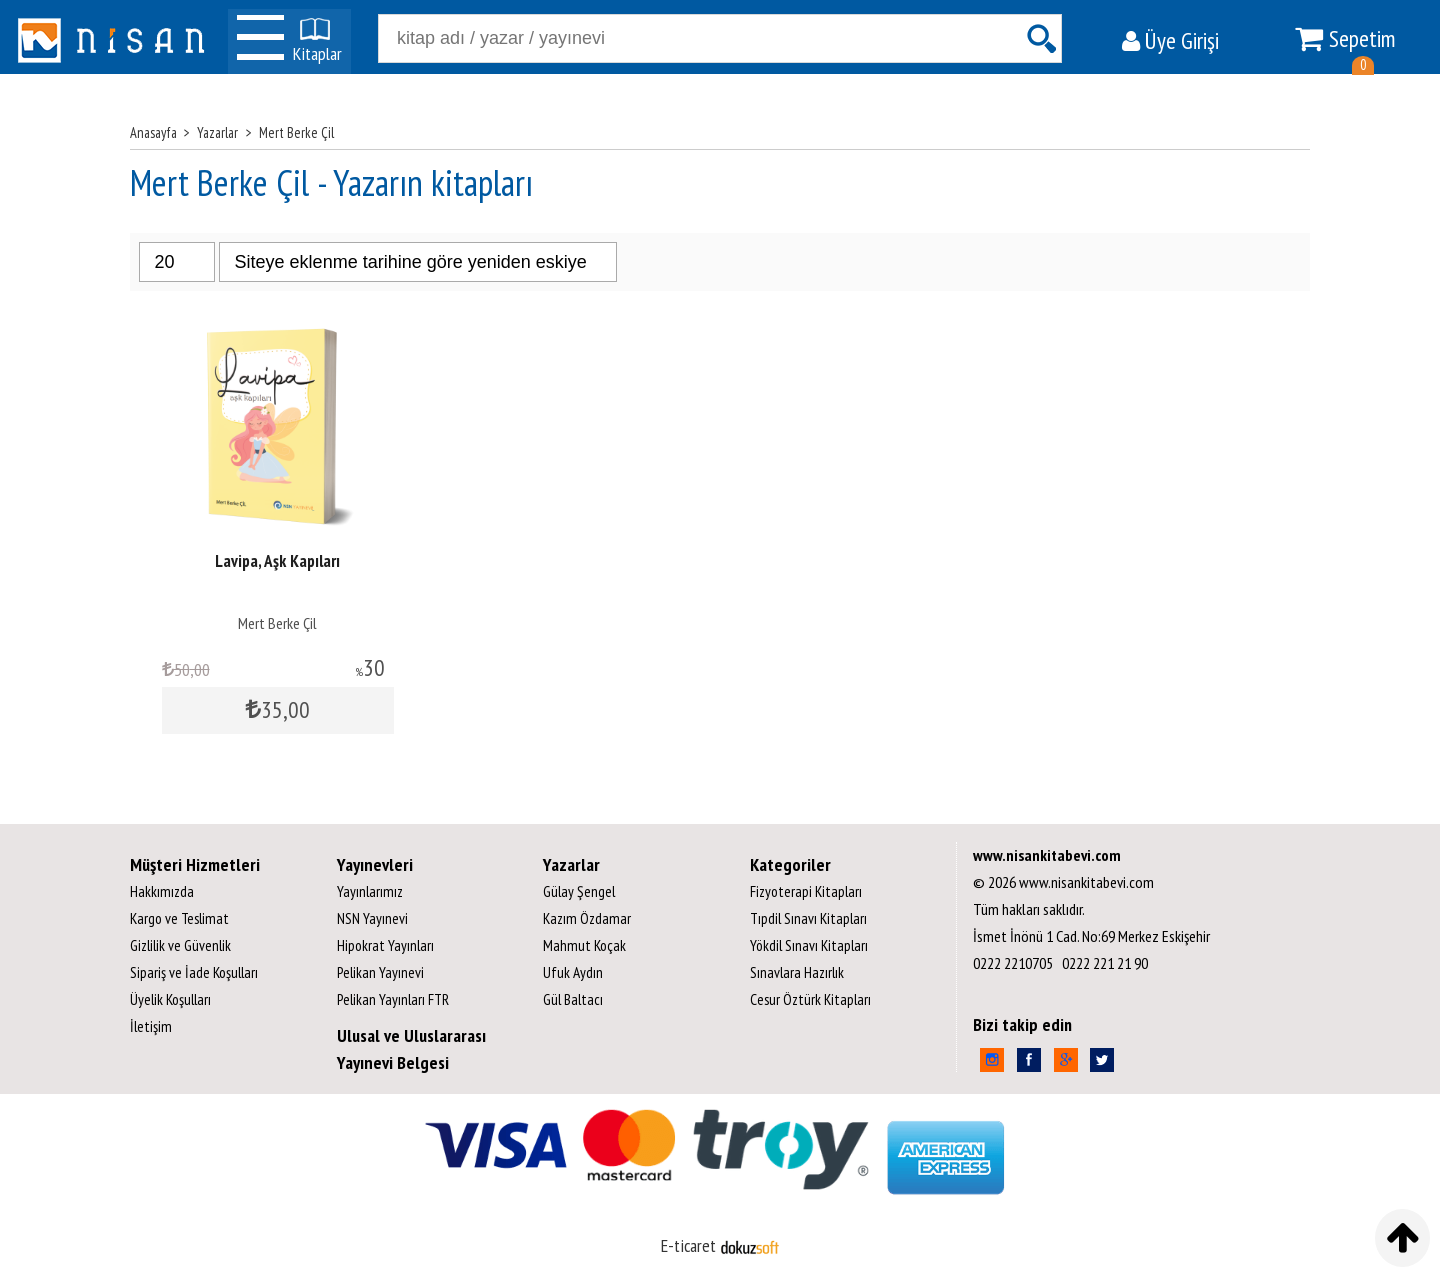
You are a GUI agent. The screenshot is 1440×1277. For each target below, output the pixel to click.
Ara (1041, 38)
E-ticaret (688, 1245)
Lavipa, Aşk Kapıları (277, 561)
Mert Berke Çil (277, 623)
